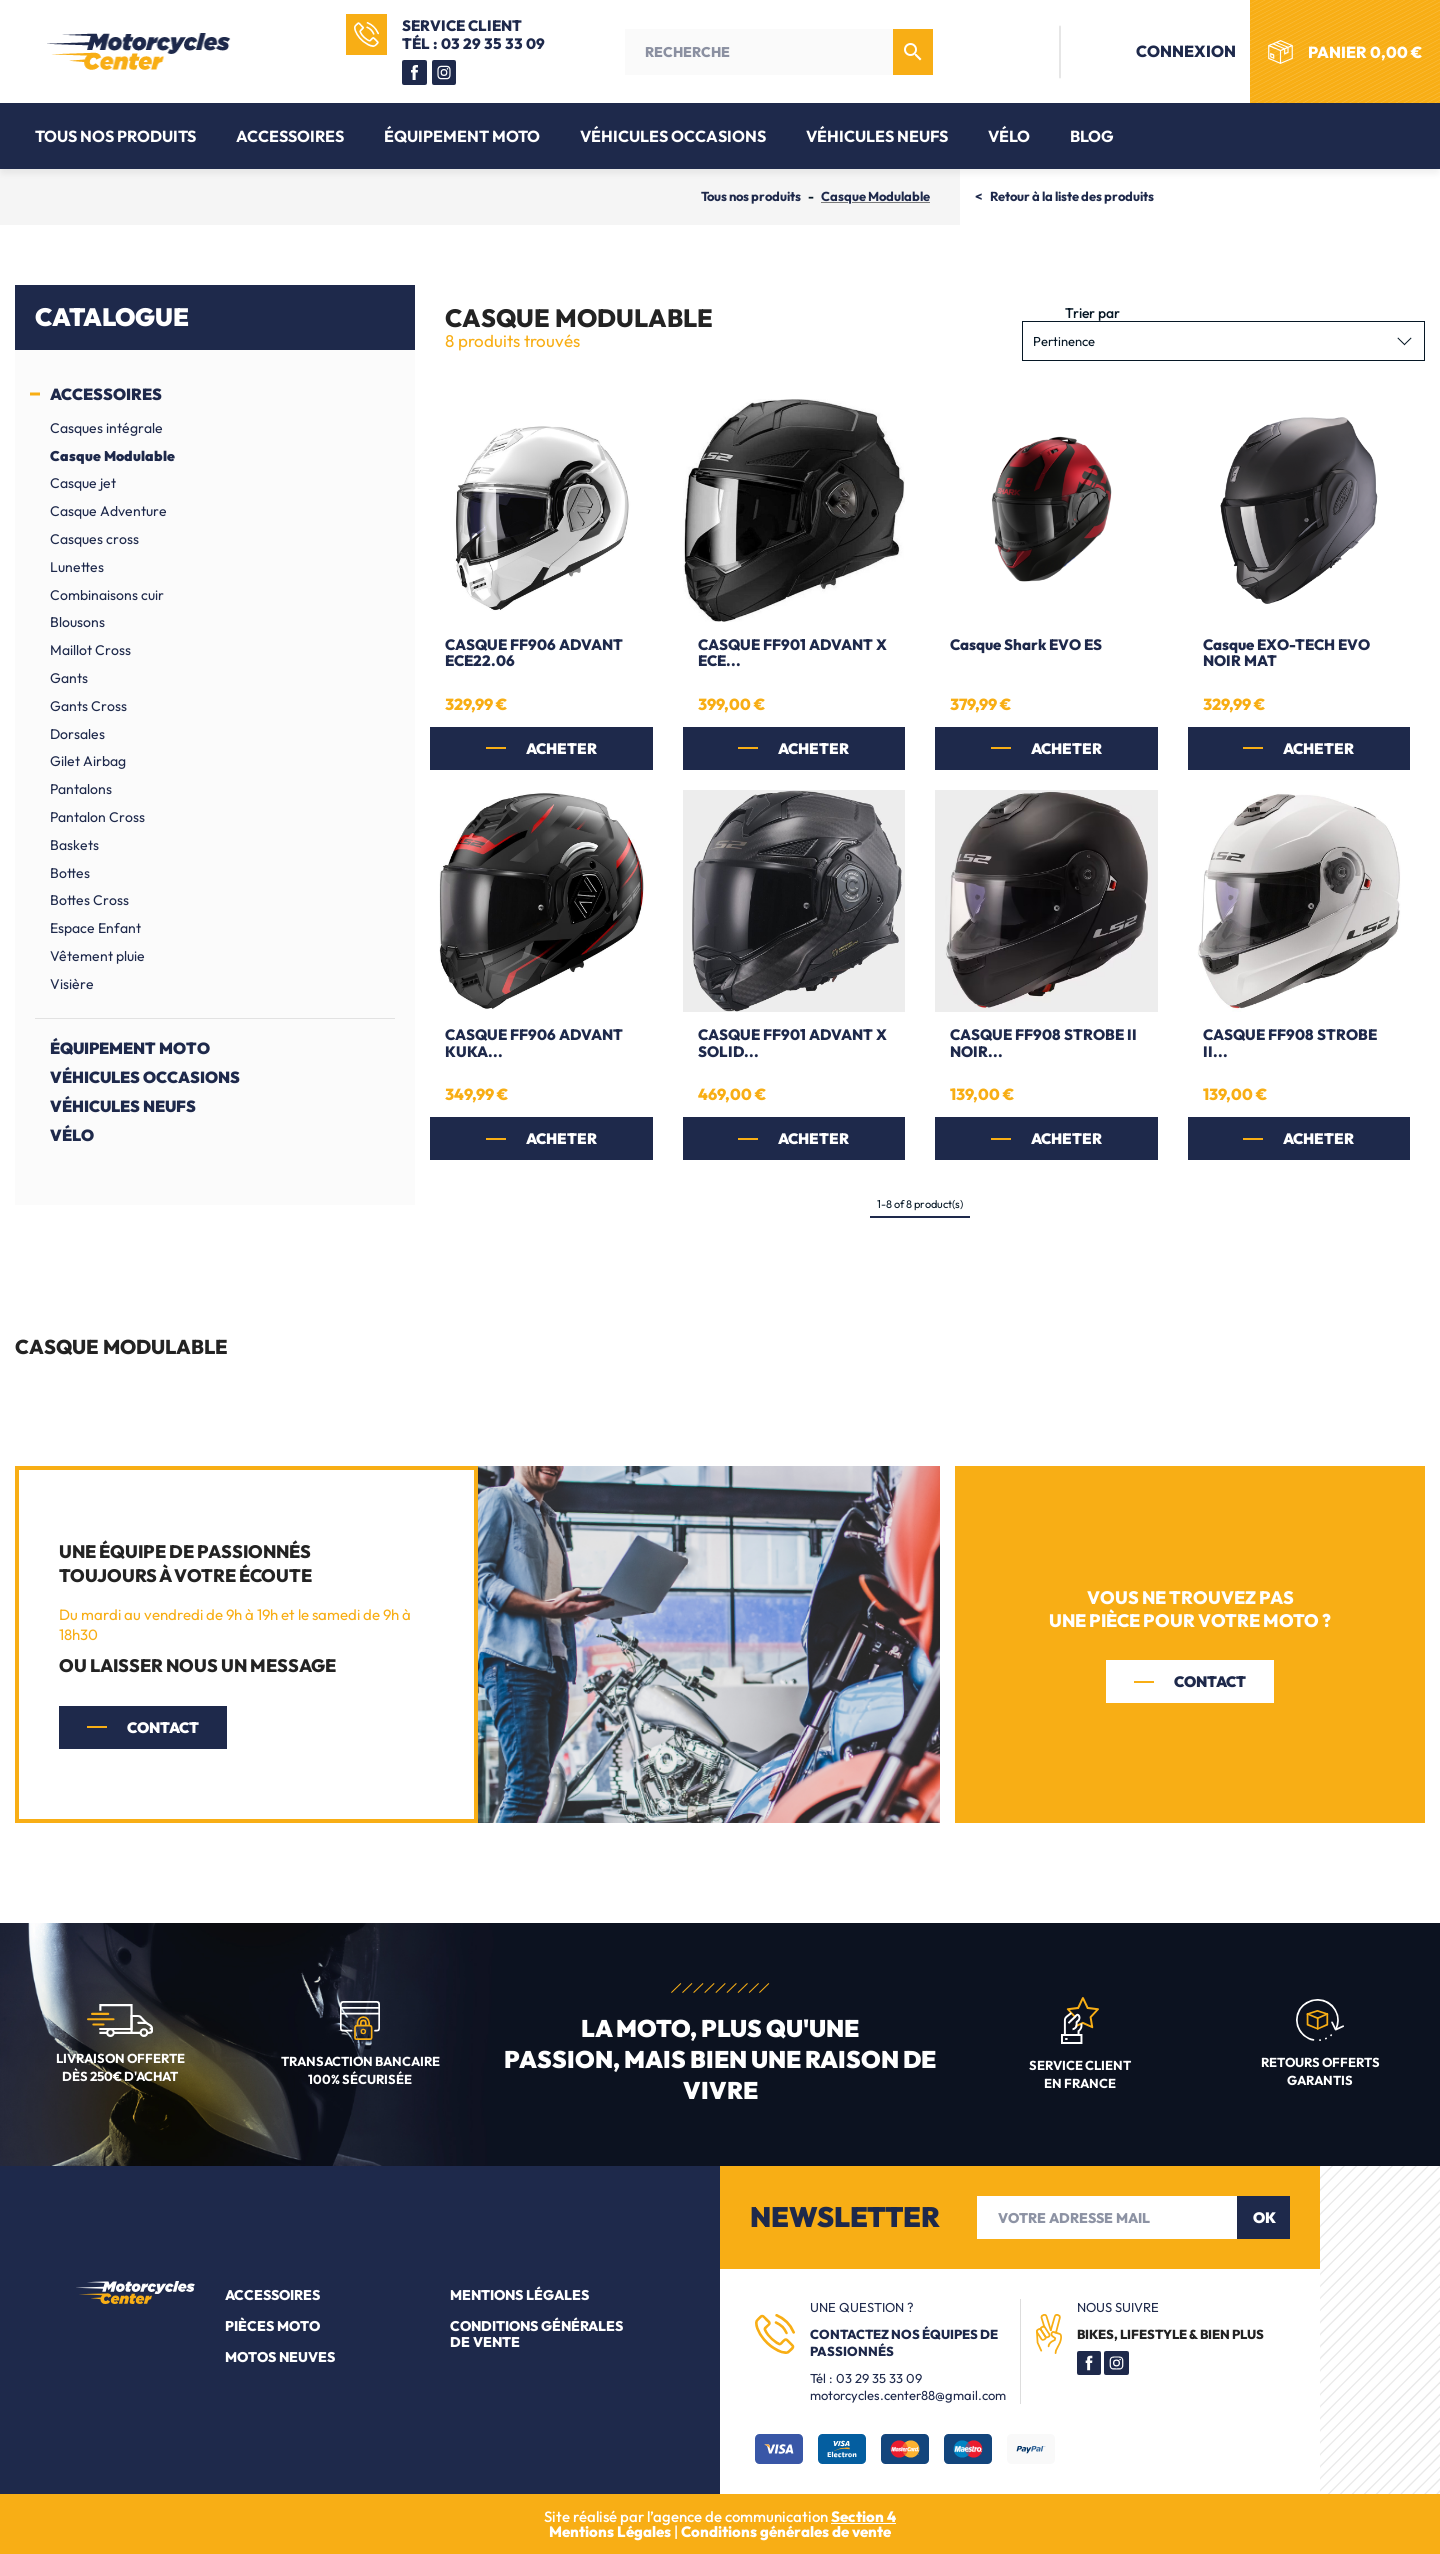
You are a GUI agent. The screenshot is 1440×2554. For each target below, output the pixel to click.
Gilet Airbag (88, 761)
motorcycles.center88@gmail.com (908, 2395)
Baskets (74, 845)
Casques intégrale (106, 428)
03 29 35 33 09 (879, 2378)
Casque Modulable (112, 456)
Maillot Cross (90, 650)
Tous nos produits (115, 136)
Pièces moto (272, 2326)
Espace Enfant (95, 928)
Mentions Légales (611, 2531)
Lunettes (77, 567)
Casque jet (83, 483)
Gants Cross (88, 706)
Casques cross (94, 539)
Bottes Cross (89, 900)
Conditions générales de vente (536, 2334)
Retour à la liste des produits (1072, 196)
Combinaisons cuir (107, 595)
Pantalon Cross (97, 817)
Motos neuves (280, 2357)
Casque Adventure (108, 511)
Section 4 (863, 2516)
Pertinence (1223, 341)
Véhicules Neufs (877, 136)
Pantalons (81, 789)
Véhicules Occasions (673, 136)
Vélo (1009, 136)
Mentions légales (519, 2295)
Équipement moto (462, 136)
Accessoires (290, 136)
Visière (72, 984)
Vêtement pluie (97, 956)
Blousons (77, 622)
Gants (69, 678)
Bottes (70, 873)
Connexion (1163, 50)
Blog (1092, 136)
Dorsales (77, 734)
